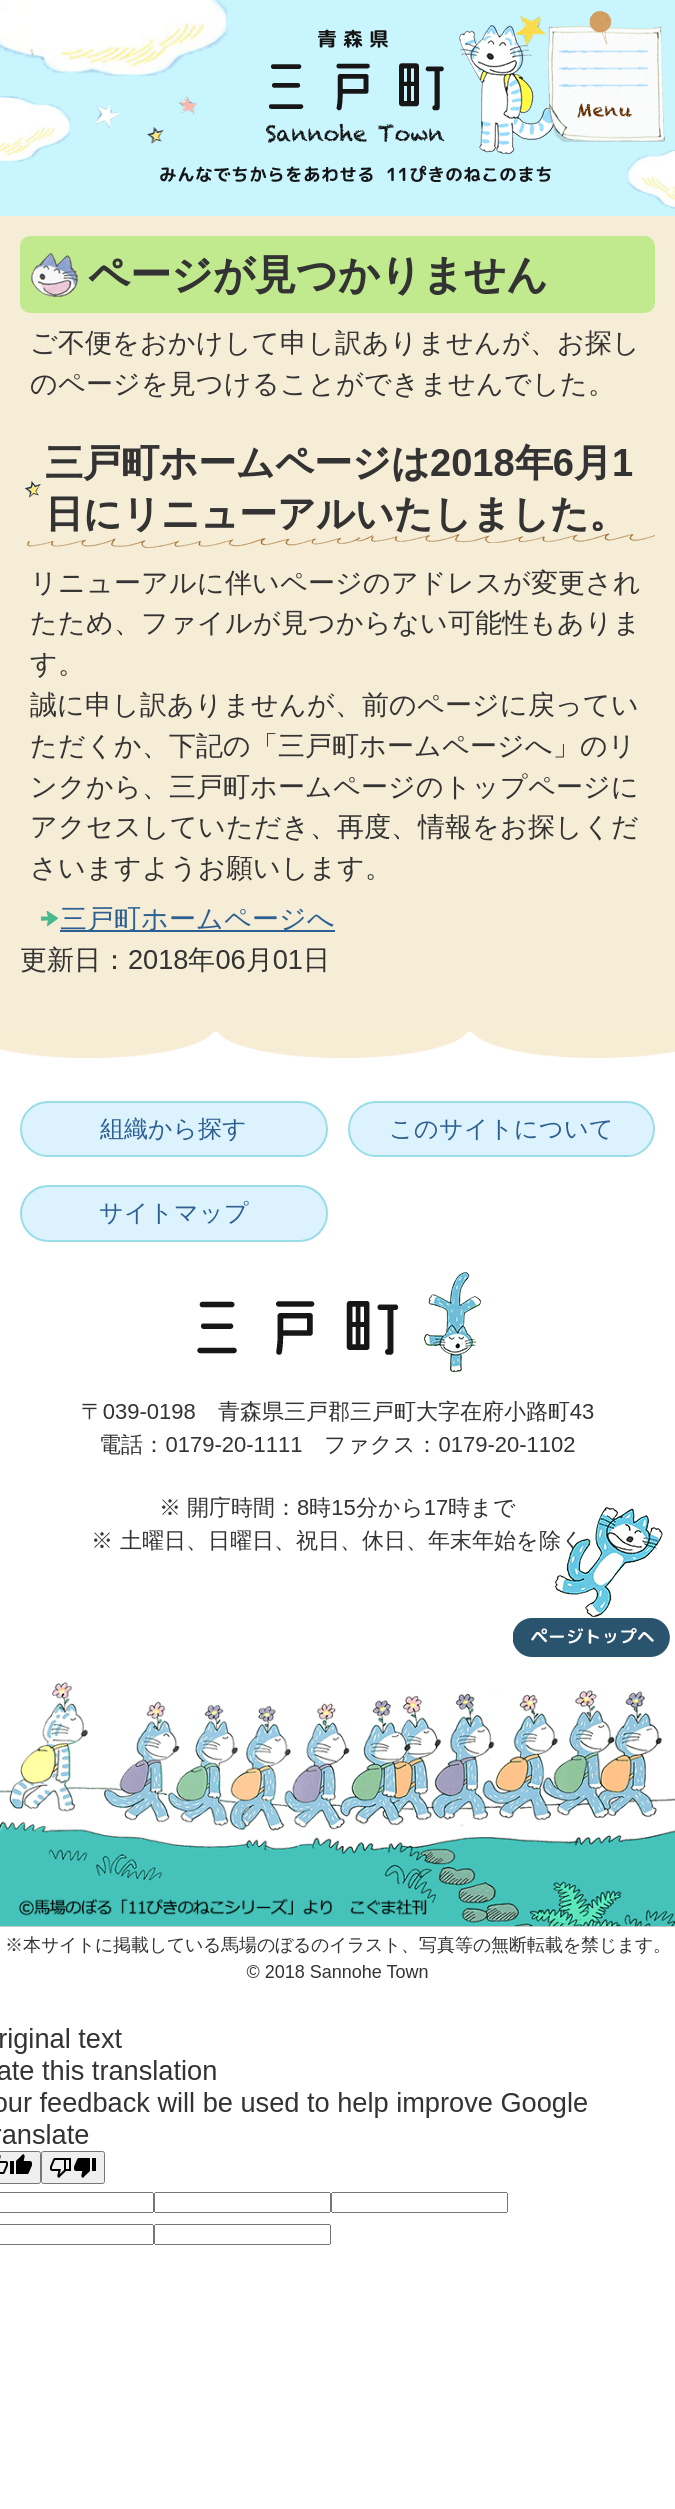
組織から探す (173, 1128)
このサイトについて (501, 1128)
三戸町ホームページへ (197, 918)
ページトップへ (592, 1578)
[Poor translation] (73, 2167)
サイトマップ (174, 1212)
